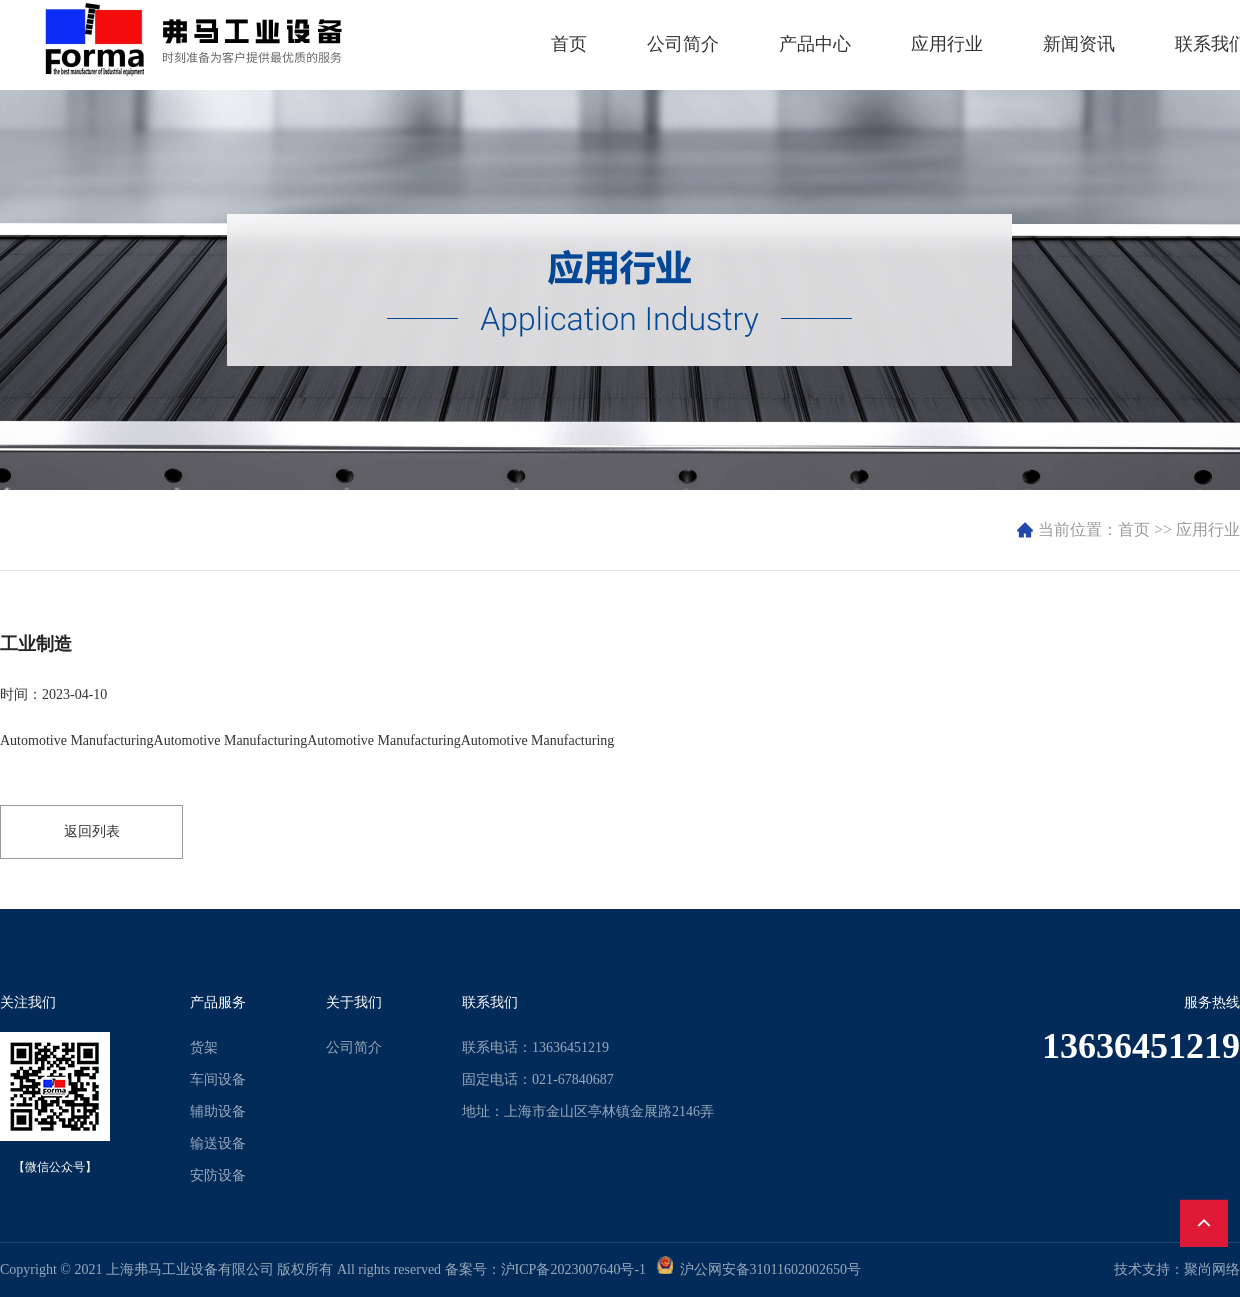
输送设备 (218, 1143)
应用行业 (947, 44)
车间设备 (218, 1079)
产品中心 (815, 44)
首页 (569, 44)
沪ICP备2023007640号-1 (573, 1269)
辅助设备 (218, 1111)
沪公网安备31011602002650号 (767, 1269)
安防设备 (218, 1175)
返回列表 (92, 831)
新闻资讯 (1079, 44)
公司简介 (683, 44)
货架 (204, 1047)
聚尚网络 (1212, 1269)
